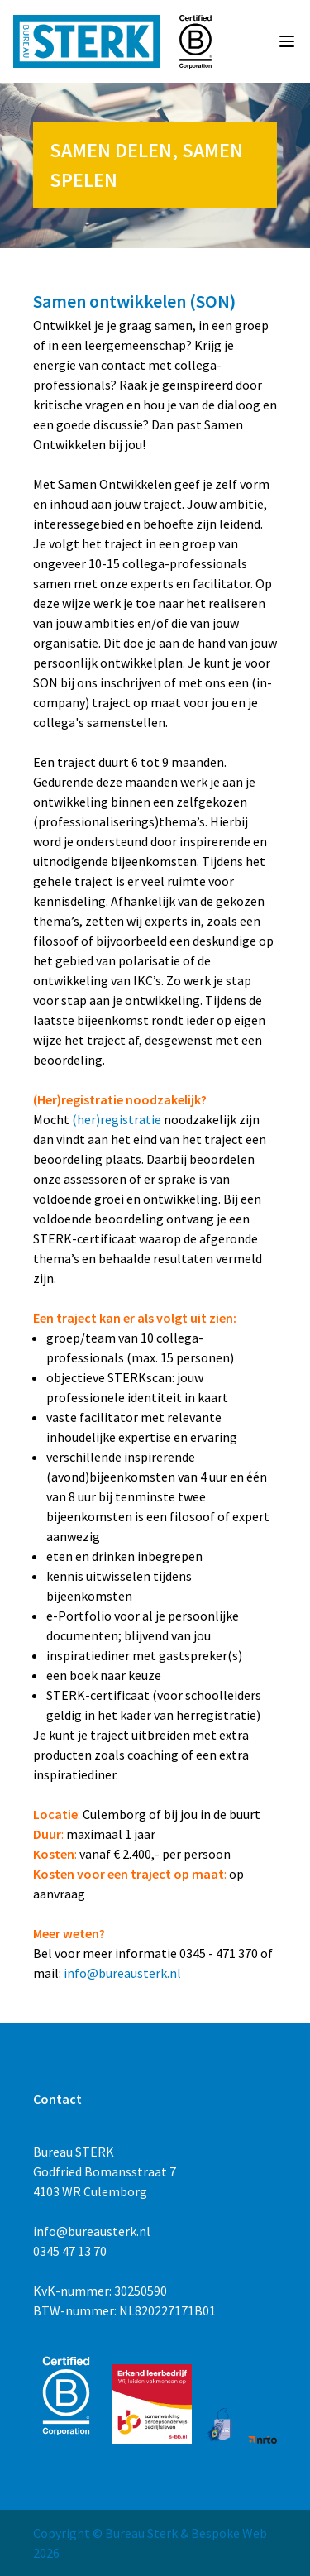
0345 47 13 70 (70, 2251)
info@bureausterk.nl (122, 1973)
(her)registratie (116, 1119)
